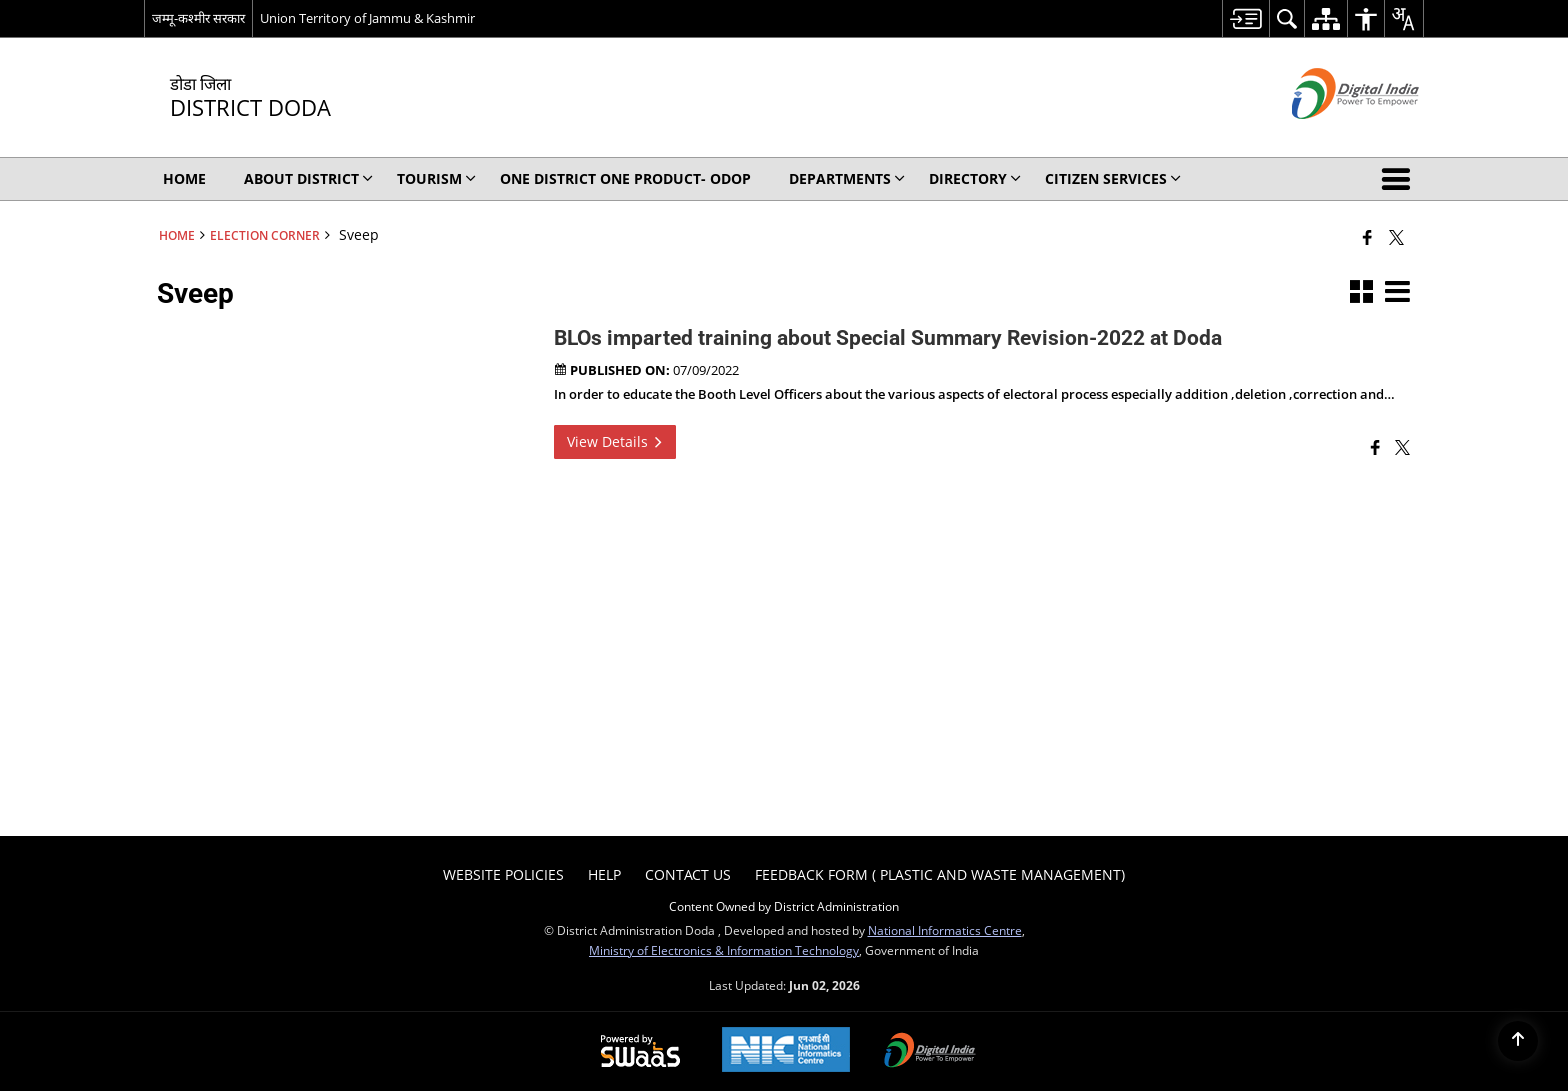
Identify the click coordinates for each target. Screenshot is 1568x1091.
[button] (1400, 179)
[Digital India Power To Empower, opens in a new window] (930, 1052)
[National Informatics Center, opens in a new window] (786, 1051)
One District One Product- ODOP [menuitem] (625, 178)
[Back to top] (1518, 1041)
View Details (615, 441)
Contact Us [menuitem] (688, 874)
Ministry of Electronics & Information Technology (724, 950)
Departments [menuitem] (847, 178)
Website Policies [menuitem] (503, 874)
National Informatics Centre (945, 930)
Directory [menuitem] (975, 178)
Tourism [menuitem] (436, 178)
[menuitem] (1245, 18)
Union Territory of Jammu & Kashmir (367, 18)
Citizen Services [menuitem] (1113, 178)
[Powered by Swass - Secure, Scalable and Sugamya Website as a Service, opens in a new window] (640, 1052)
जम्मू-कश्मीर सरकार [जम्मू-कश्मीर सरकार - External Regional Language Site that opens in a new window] (198, 18)
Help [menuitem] (604, 874)
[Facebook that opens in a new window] (1367, 237)
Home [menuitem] (184, 178)
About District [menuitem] (308, 178)
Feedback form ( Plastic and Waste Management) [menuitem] (940, 874)
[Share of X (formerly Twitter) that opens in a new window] (1396, 237)
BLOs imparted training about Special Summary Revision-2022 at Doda (888, 338)
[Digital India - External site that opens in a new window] (1330, 135)
